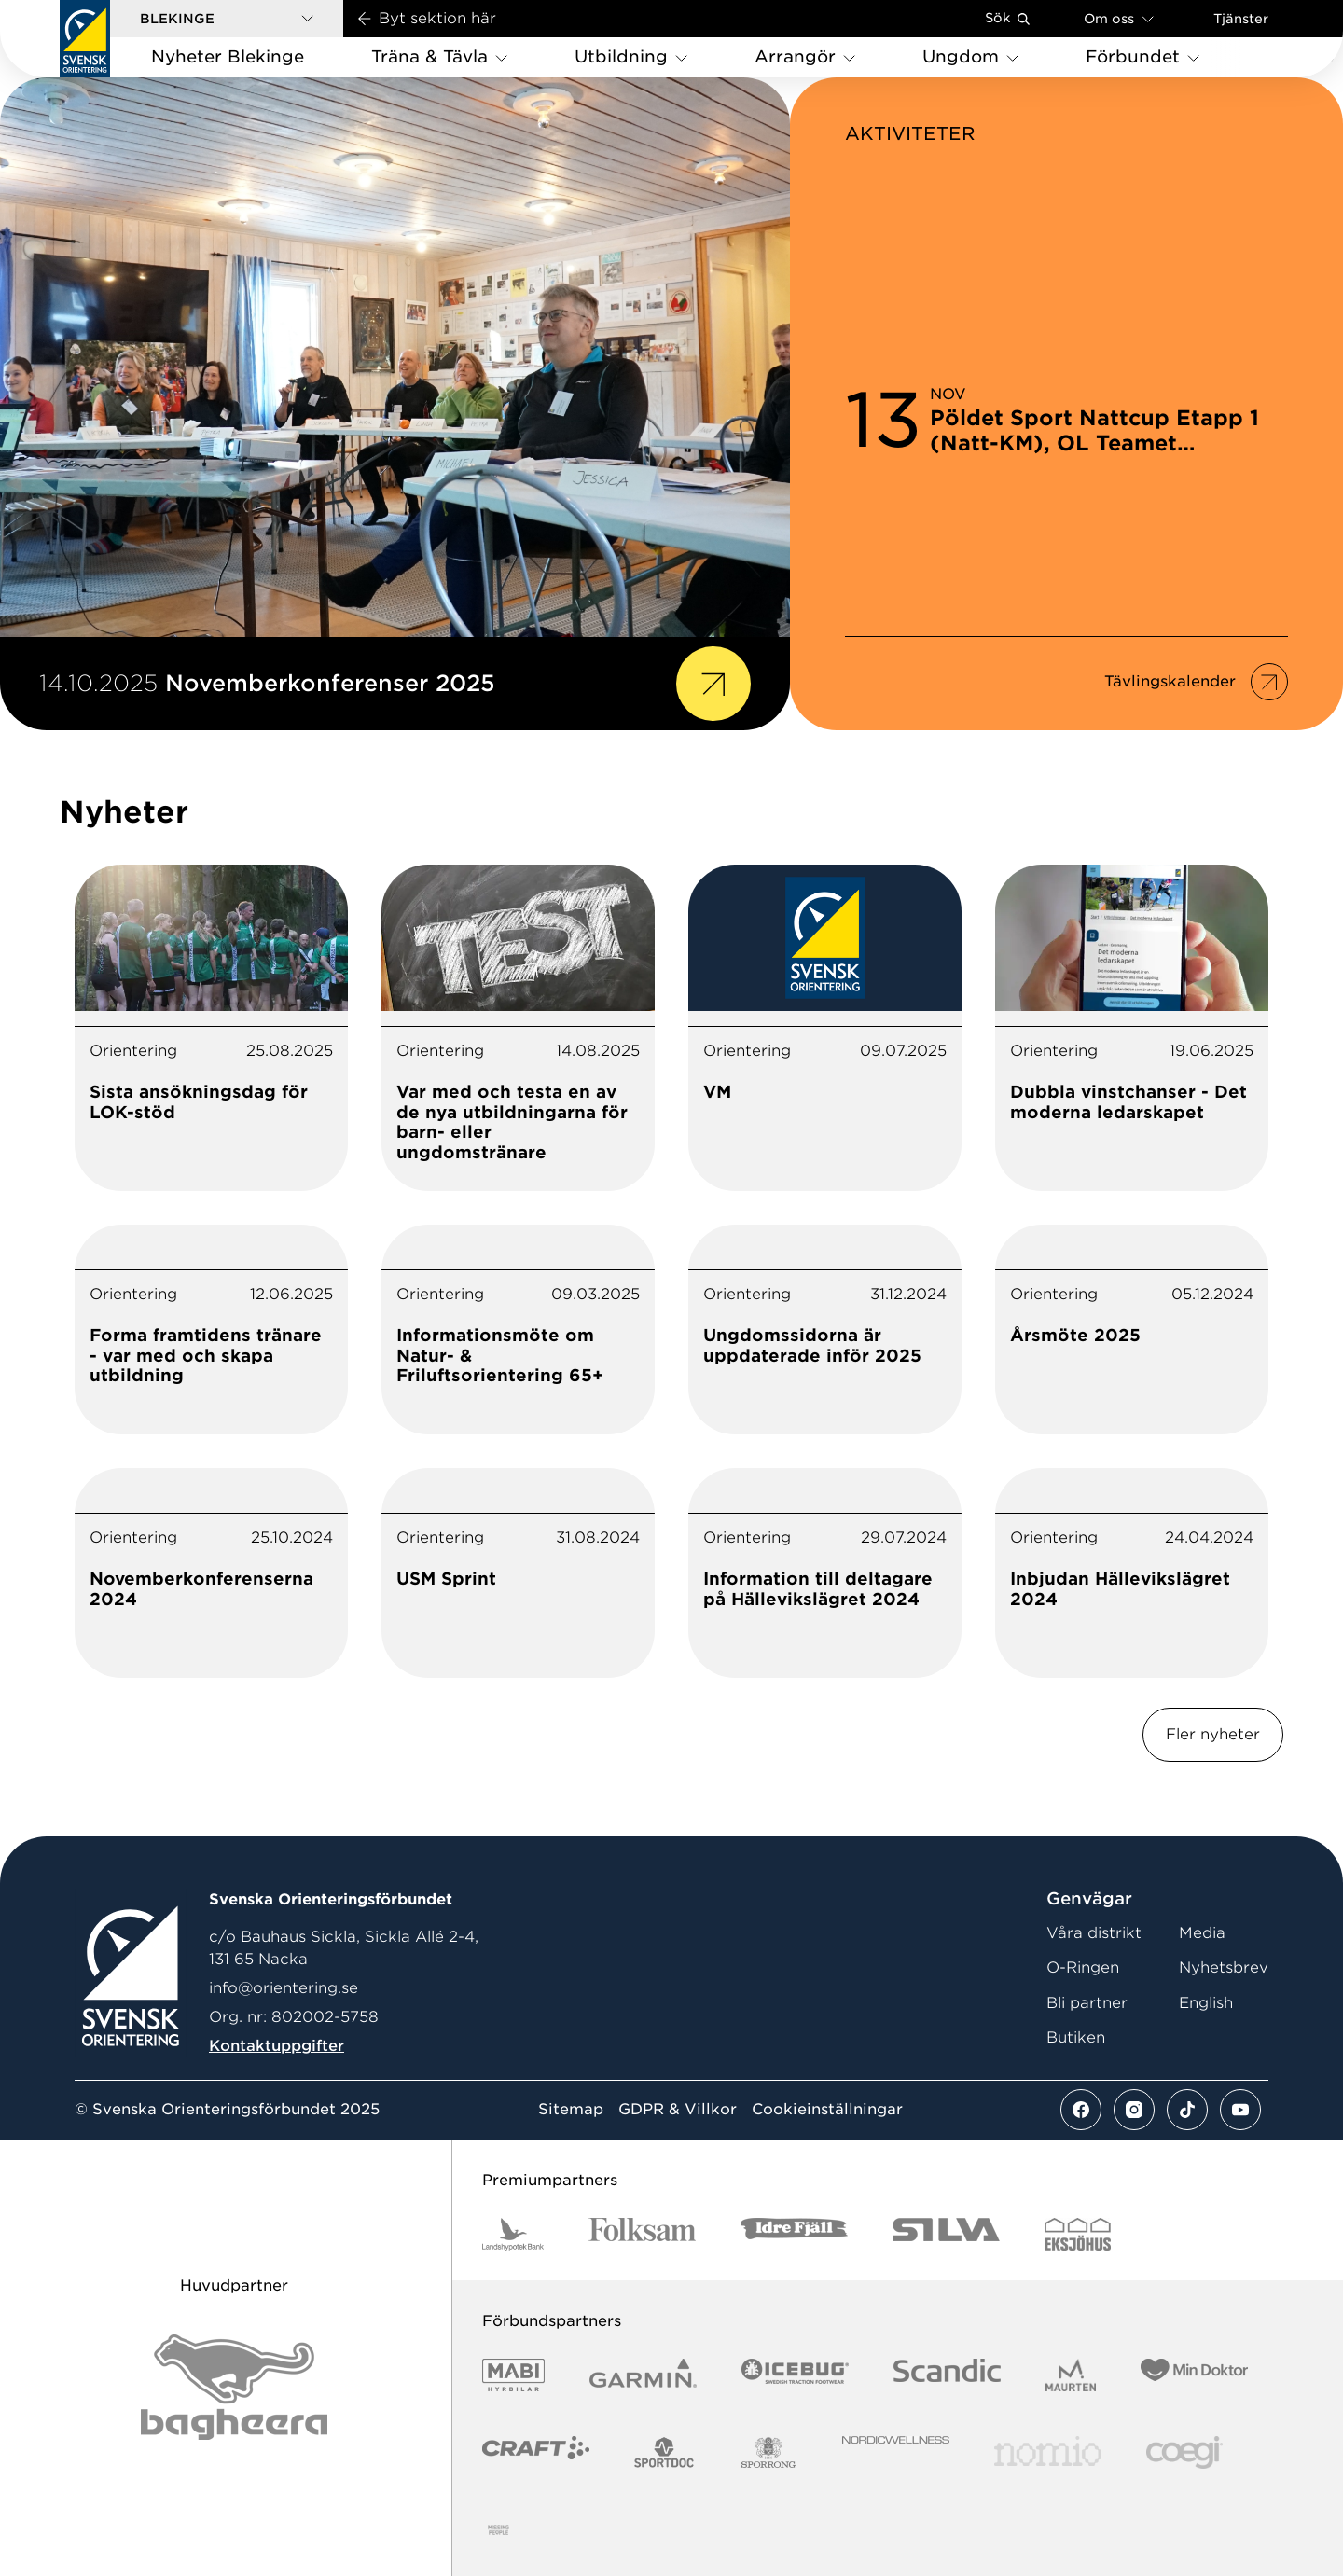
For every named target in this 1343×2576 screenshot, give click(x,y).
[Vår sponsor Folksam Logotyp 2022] (642, 2234)
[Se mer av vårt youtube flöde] (1240, 2109)
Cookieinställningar (827, 2109)
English (1206, 2003)
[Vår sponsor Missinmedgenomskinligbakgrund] (498, 2530)
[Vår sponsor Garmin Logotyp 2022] (643, 2375)
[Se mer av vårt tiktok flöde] (1187, 2109)
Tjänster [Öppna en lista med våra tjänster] (1240, 18)
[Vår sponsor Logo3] (1184, 2452)
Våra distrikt (1094, 1933)
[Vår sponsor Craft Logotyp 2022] (535, 2452)
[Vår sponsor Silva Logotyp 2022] (946, 2234)
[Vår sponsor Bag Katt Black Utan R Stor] (234, 2387)
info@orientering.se (283, 1988)
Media (1202, 1933)
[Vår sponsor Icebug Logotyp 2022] (795, 2375)
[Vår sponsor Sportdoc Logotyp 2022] (664, 2452)
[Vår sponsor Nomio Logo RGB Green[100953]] (1047, 2452)
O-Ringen (1082, 1967)
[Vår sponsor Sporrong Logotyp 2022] (768, 2452)
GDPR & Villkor (677, 2109)
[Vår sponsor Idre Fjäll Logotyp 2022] (794, 2234)
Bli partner (1087, 2003)
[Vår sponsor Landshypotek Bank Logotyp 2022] (513, 2234)
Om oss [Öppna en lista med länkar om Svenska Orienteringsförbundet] (1119, 18)
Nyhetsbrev (1223, 1967)
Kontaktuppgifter (276, 2046)
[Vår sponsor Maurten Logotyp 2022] (1070, 2375)
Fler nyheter (1213, 1734)
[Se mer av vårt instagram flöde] (1134, 2109)
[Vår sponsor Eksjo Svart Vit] (1078, 2234)
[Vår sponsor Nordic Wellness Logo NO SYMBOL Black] (895, 2452)
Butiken (1075, 2037)
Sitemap (570, 2109)
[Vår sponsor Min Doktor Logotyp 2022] (1194, 2375)
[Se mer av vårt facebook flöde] (1080, 2109)
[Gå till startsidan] (85, 38)
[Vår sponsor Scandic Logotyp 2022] (947, 2375)
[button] (226, 18)
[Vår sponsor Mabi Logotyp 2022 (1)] (513, 2375)
